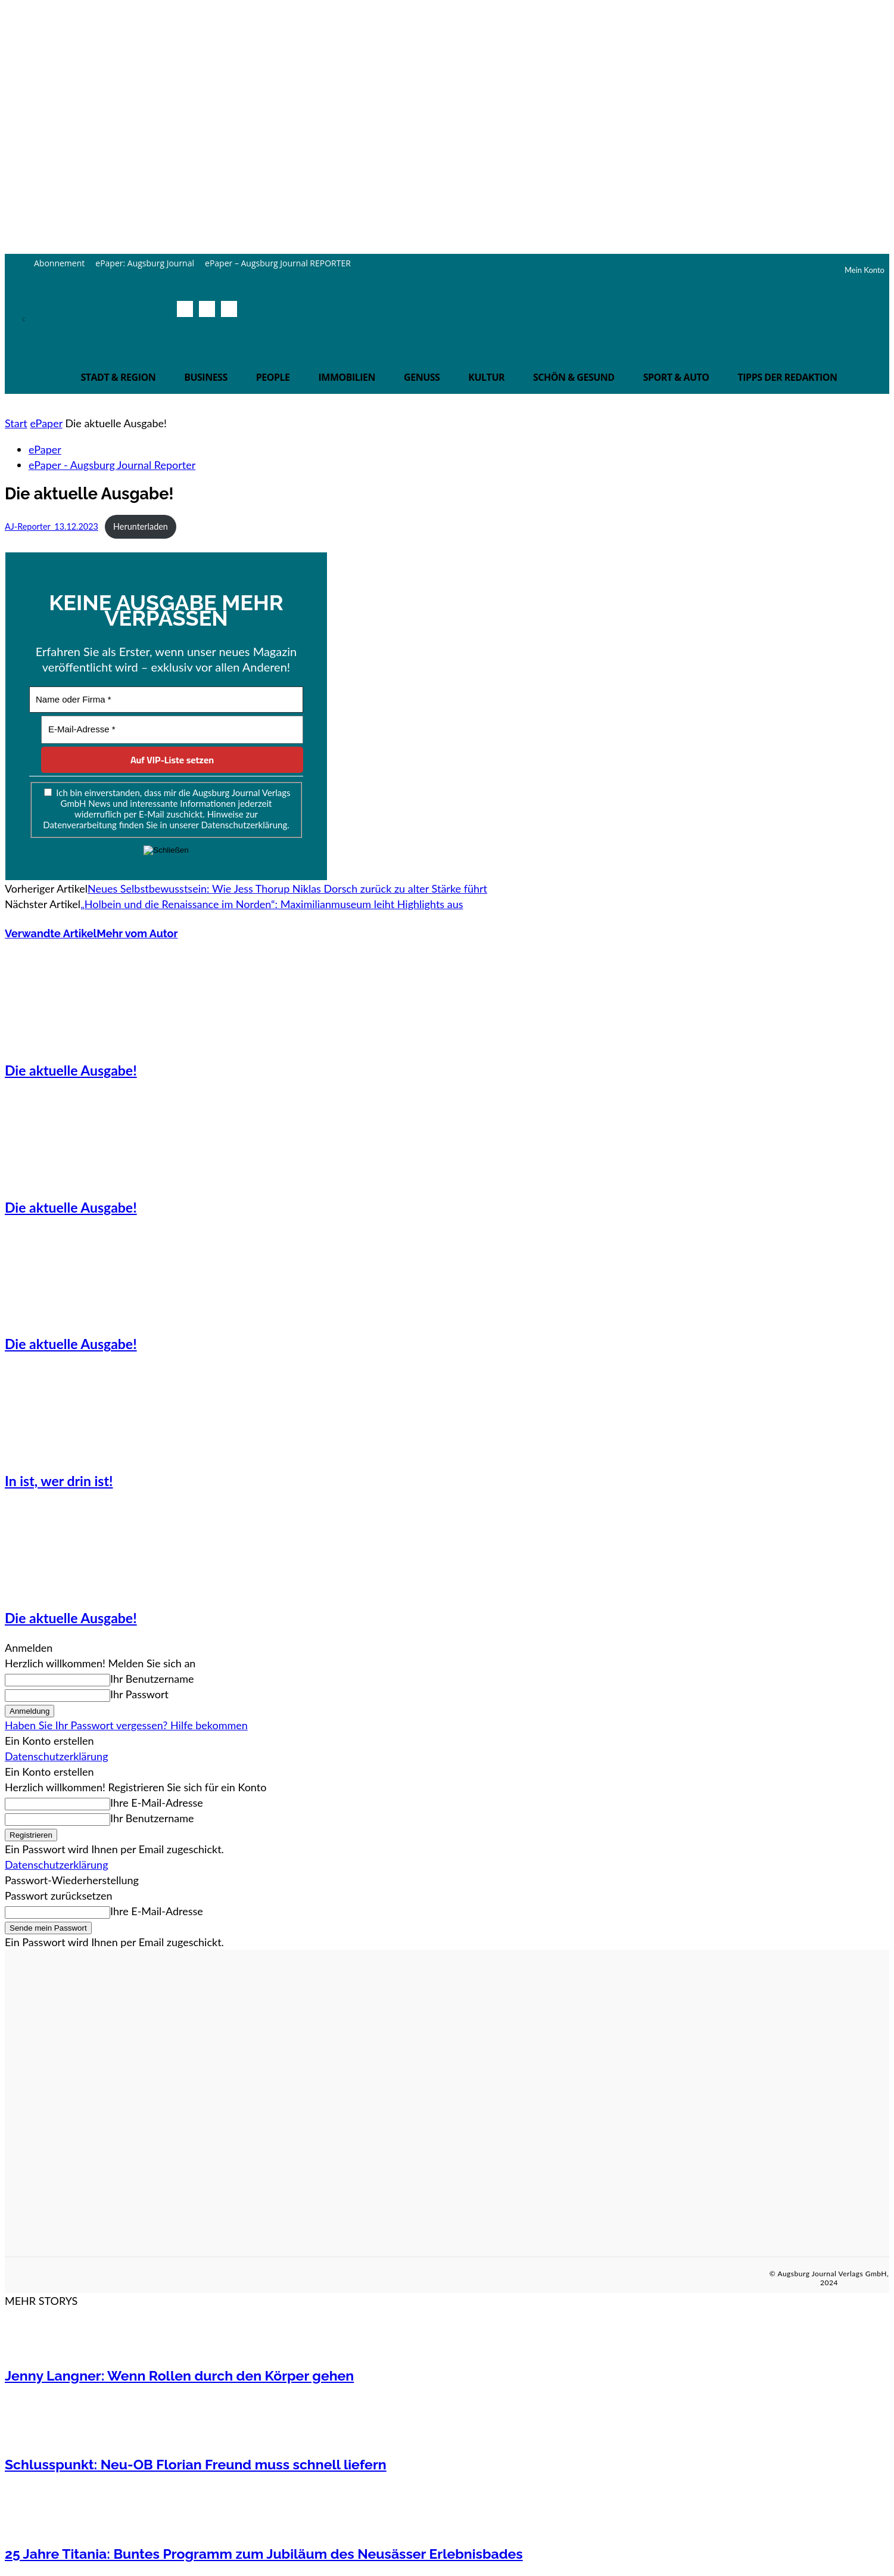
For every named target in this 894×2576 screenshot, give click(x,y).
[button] (225, 335)
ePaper (46, 423)
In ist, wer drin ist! (59, 1480)
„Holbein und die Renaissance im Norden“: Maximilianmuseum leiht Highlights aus (271, 904)
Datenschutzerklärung (56, 1756)
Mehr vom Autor (136, 933)
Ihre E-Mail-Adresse (156, 1802)
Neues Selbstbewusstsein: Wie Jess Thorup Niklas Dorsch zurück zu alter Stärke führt (287, 888)
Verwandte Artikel (50, 933)
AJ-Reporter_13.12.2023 (51, 526)
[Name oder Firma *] (166, 699)
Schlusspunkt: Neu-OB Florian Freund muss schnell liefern (196, 2464)
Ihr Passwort (139, 1694)
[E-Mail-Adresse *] (172, 730)
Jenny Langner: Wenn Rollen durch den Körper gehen (179, 2375)
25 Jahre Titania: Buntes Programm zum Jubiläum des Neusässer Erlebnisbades (264, 2554)
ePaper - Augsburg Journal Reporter (112, 464)
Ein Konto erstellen (49, 1740)
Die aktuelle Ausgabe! (71, 1070)
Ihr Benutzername (152, 1678)
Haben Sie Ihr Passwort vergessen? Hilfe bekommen (126, 1725)
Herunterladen (140, 526)
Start (16, 423)
